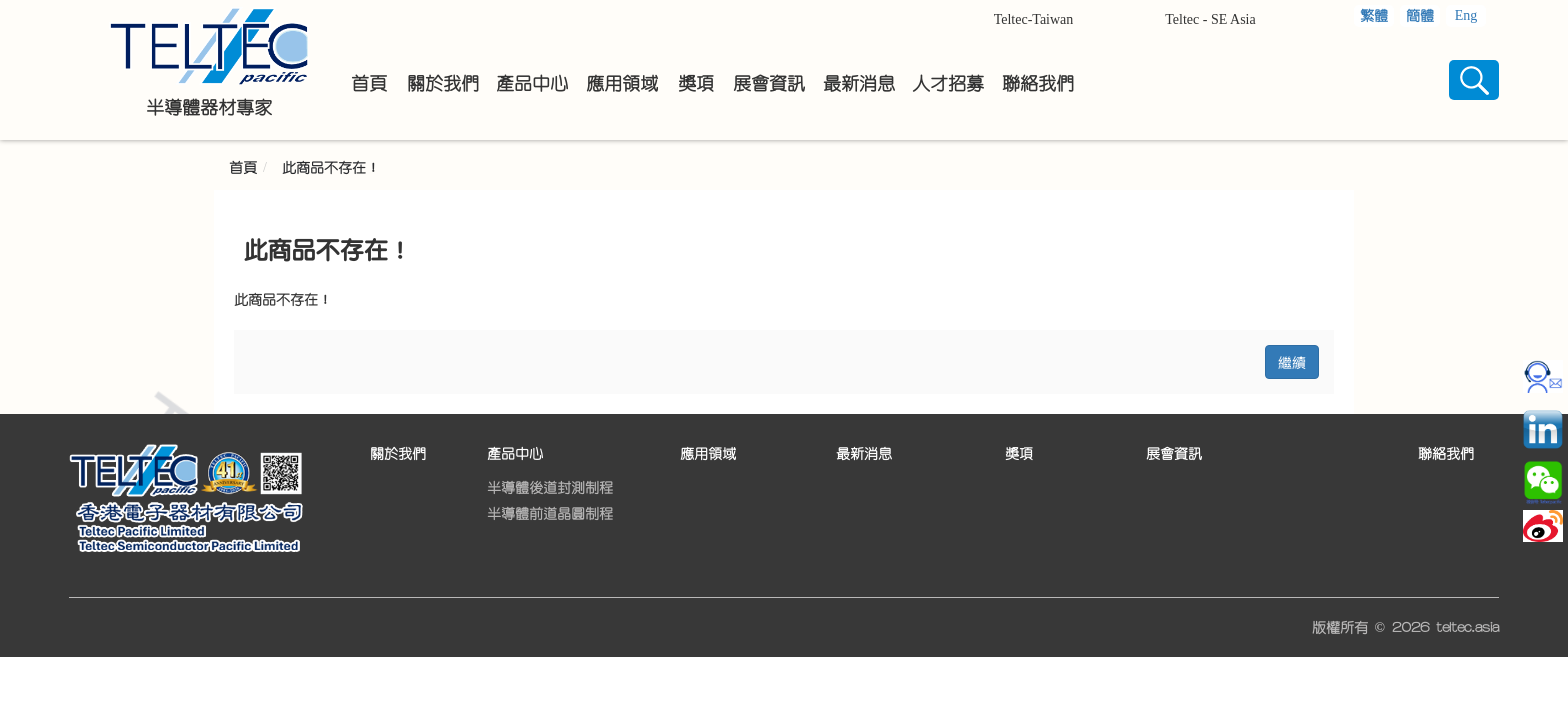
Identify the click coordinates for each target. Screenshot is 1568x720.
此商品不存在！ (331, 168)
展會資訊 (1174, 454)
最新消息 (864, 454)
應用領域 (708, 454)
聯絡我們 (1446, 454)
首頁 (243, 168)
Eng (1466, 15)
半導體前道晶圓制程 (550, 514)
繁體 (1374, 16)
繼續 (1292, 361)
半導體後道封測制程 (550, 488)
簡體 (1420, 16)
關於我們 (398, 454)
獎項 (1019, 454)
